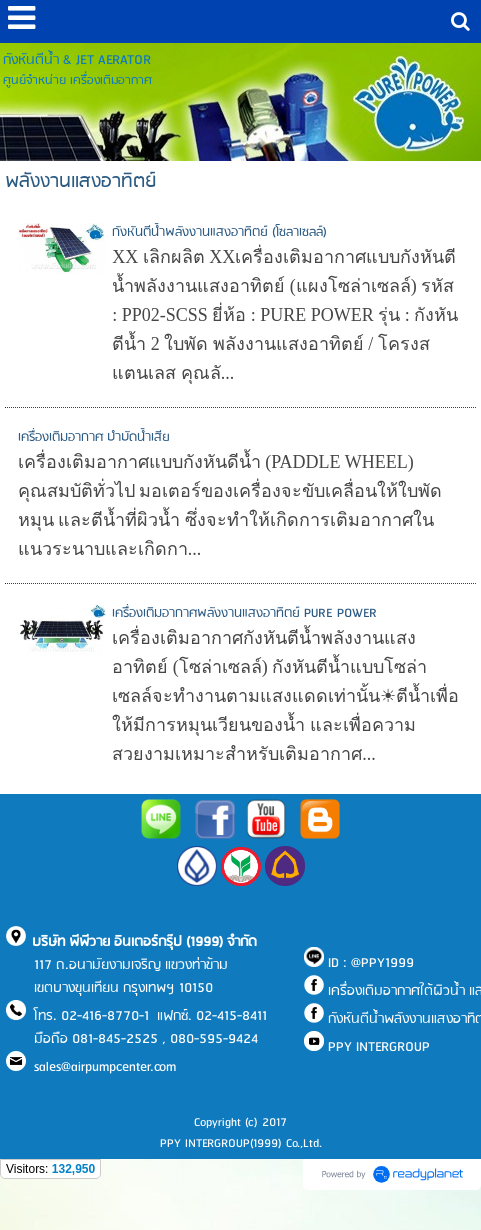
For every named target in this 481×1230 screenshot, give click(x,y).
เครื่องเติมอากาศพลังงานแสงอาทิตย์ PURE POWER (244, 613)
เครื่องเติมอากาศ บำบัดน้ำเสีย (94, 437)
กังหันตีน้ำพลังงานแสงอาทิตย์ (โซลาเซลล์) (219, 232)
